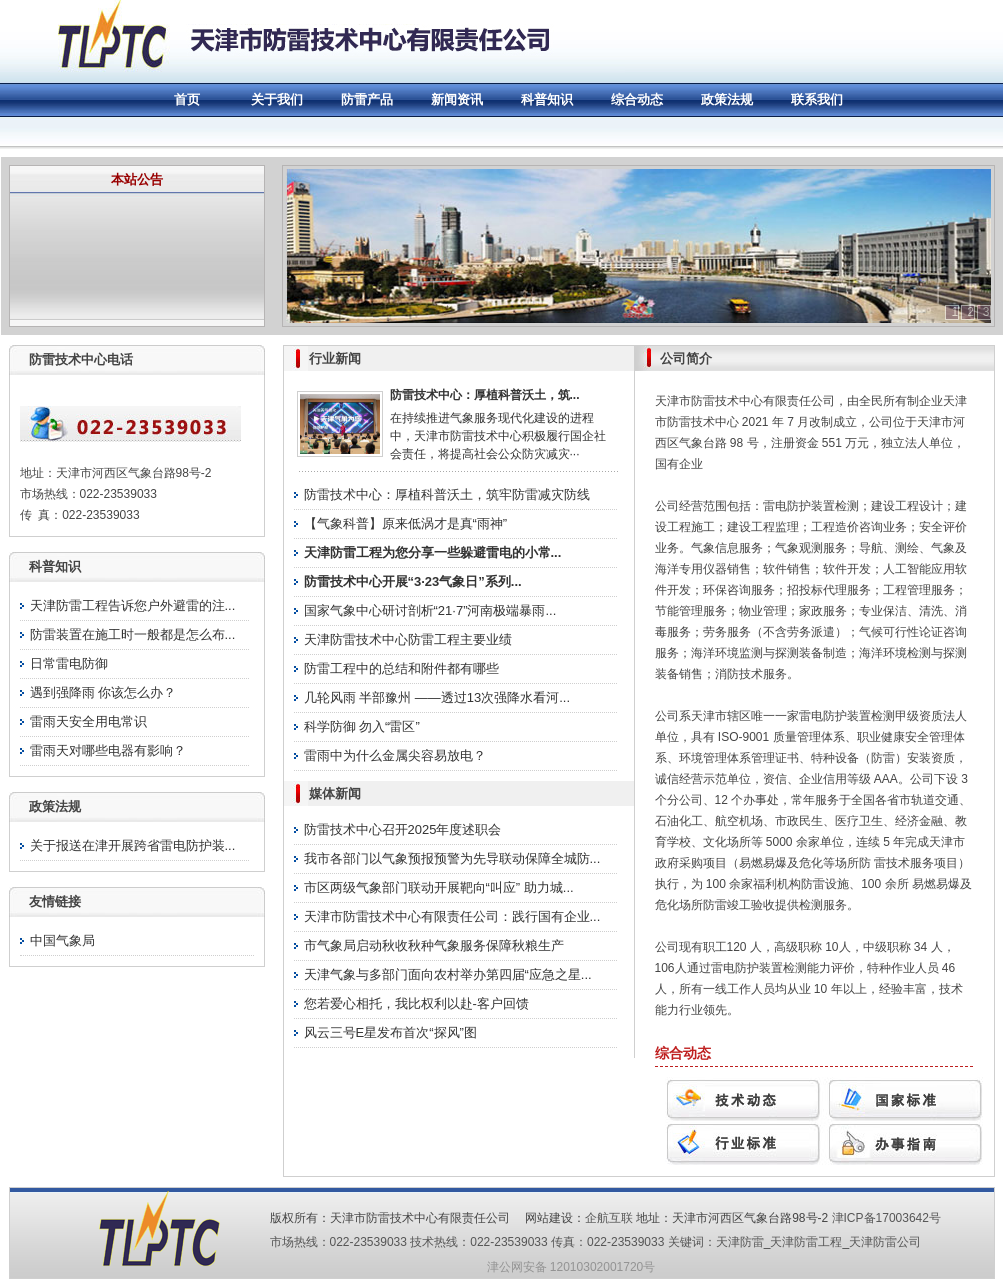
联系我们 (817, 99)
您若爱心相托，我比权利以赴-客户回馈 (416, 1003)
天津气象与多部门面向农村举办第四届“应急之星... (448, 974)
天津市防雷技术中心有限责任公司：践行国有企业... (452, 916)
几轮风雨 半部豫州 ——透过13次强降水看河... (437, 697)
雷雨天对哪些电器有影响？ (108, 750)
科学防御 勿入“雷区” (362, 726)
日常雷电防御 (69, 663)
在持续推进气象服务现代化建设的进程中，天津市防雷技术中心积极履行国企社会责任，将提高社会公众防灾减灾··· (498, 436)
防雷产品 (367, 99)
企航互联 (609, 1218)
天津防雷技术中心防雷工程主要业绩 (408, 639)
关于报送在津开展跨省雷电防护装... (133, 845)
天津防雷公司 (885, 1242)
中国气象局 (62, 940)
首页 (187, 99)
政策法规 (727, 99)
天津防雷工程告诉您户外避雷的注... (133, 605)
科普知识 (547, 99)
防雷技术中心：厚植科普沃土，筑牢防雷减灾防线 (447, 494)
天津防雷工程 (806, 1242)
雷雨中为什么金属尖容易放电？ (395, 755)
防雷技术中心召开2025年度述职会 (403, 829)
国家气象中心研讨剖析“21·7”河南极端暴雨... (430, 610)
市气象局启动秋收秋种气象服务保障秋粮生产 (434, 945)
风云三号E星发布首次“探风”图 (390, 1032)
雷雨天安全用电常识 (88, 721)
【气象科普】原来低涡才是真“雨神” (406, 523)
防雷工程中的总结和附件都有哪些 (401, 668)
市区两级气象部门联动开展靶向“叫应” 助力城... (439, 887)
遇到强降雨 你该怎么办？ (103, 692)
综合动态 (637, 99)
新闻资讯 (457, 99)
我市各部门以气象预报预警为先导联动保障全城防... (452, 858)
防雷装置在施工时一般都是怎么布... (133, 634)
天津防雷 (740, 1242)
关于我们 (277, 99)
